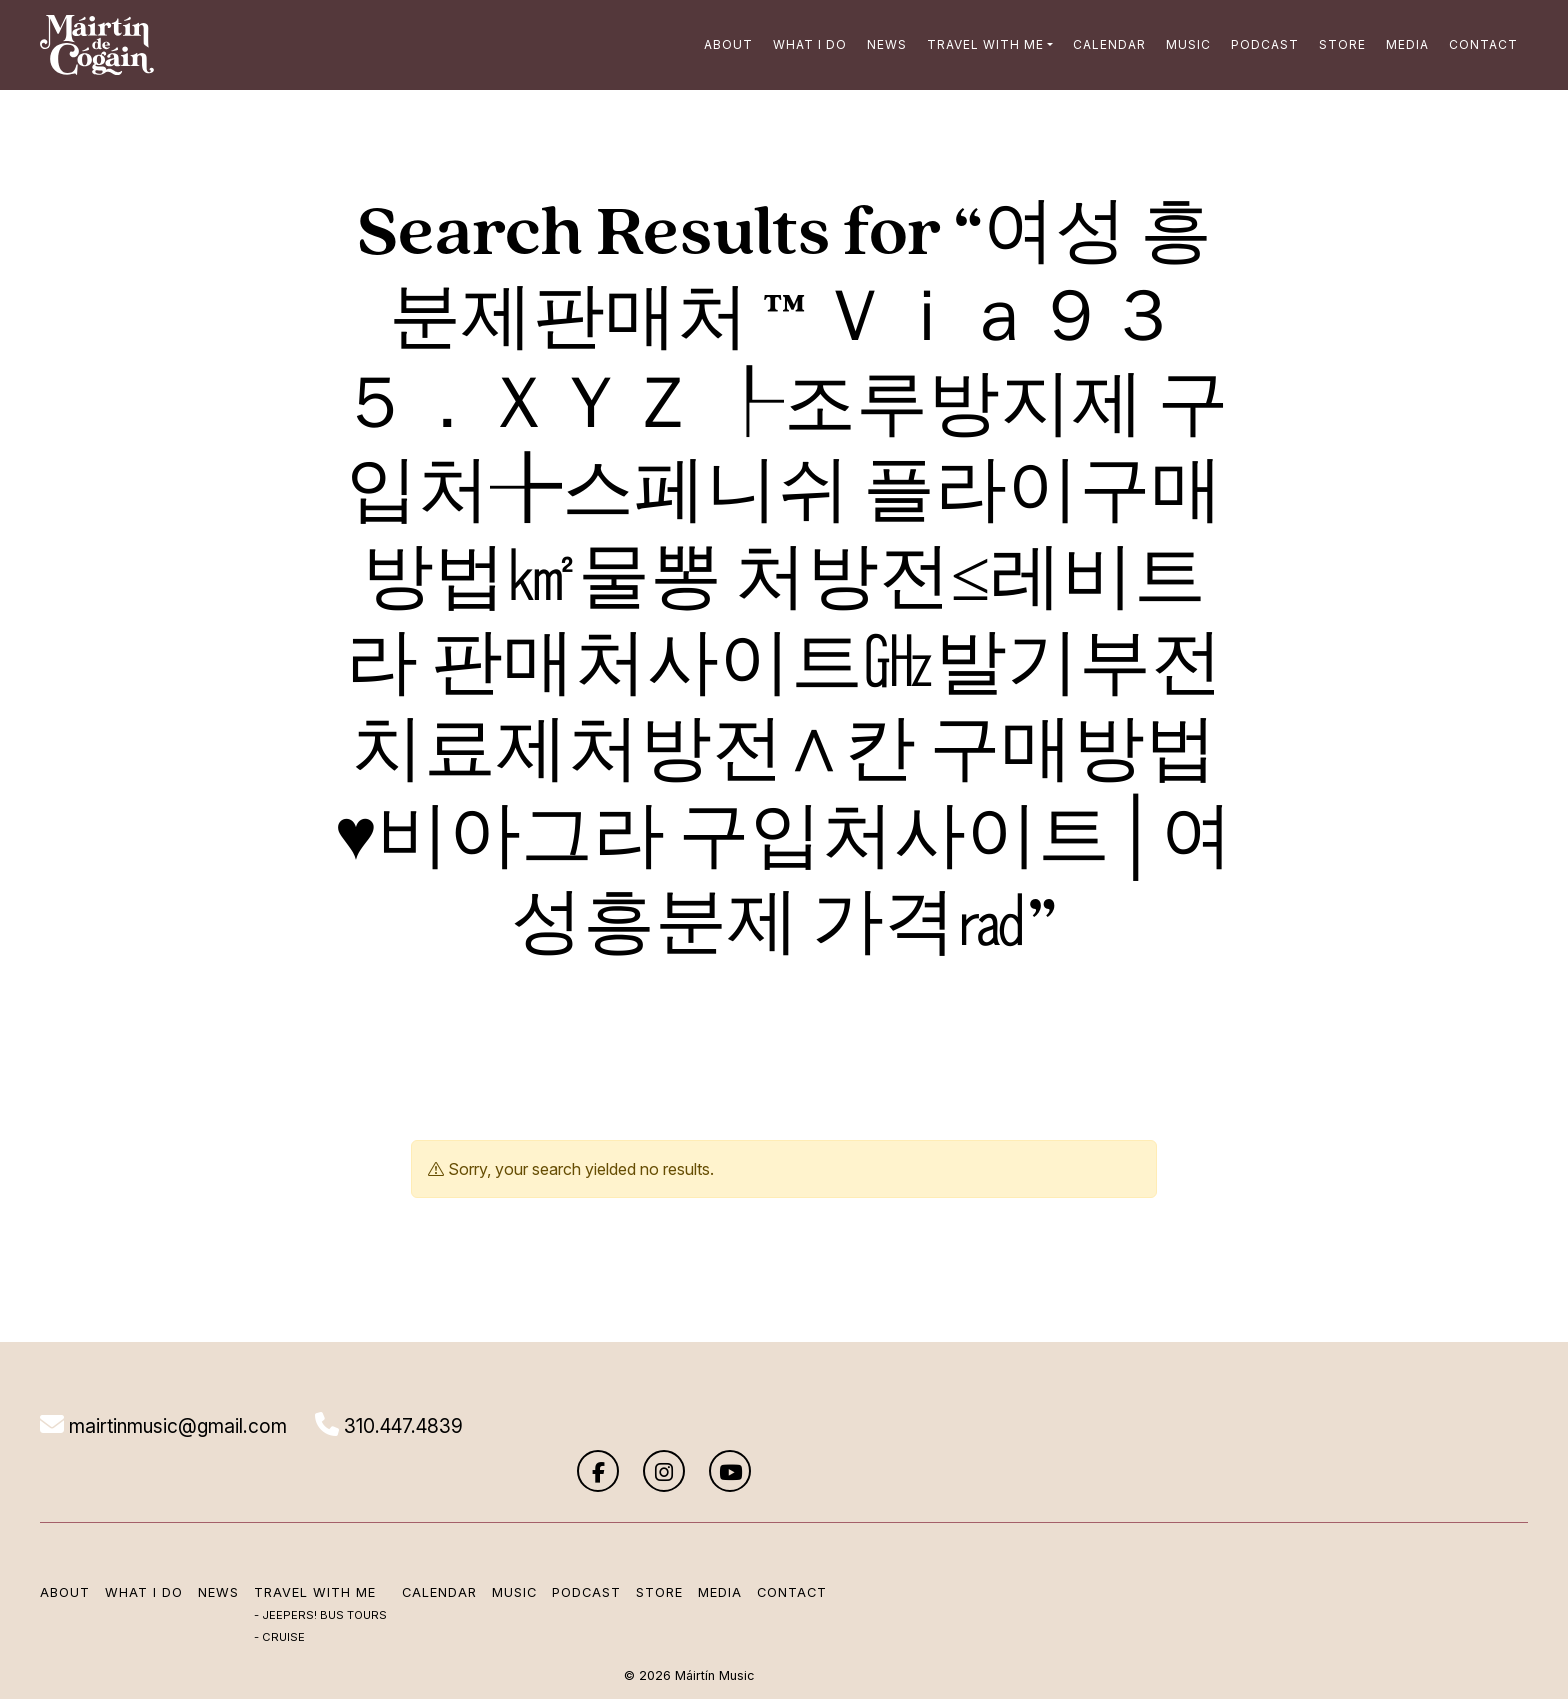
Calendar (1104, 44)
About (723, 44)
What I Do (805, 44)
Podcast (1260, 44)
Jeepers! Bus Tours (329, 1577)
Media (1402, 44)
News (882, 44)
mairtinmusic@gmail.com (168, 1426)
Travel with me (980, 44)
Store (1337, 44)
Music (1183, 44)
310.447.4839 (401, 1426)
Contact (1478, 44)
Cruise (288, 1599)
